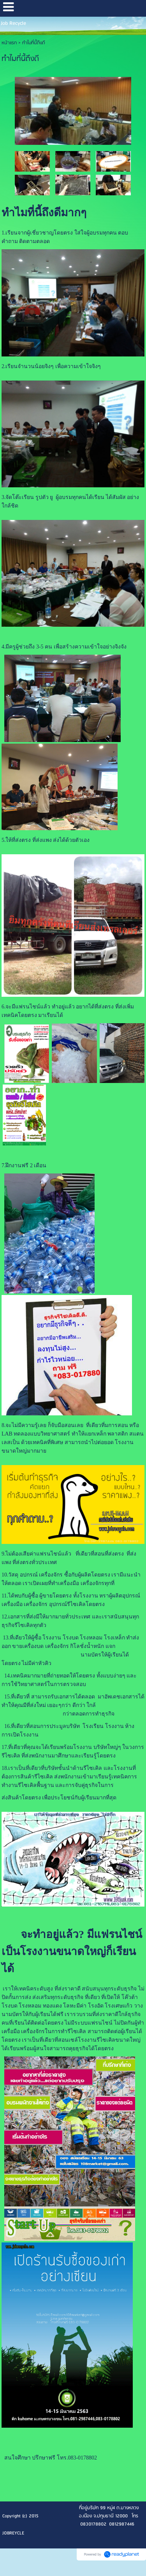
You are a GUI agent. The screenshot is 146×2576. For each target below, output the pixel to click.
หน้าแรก (9, 43)
